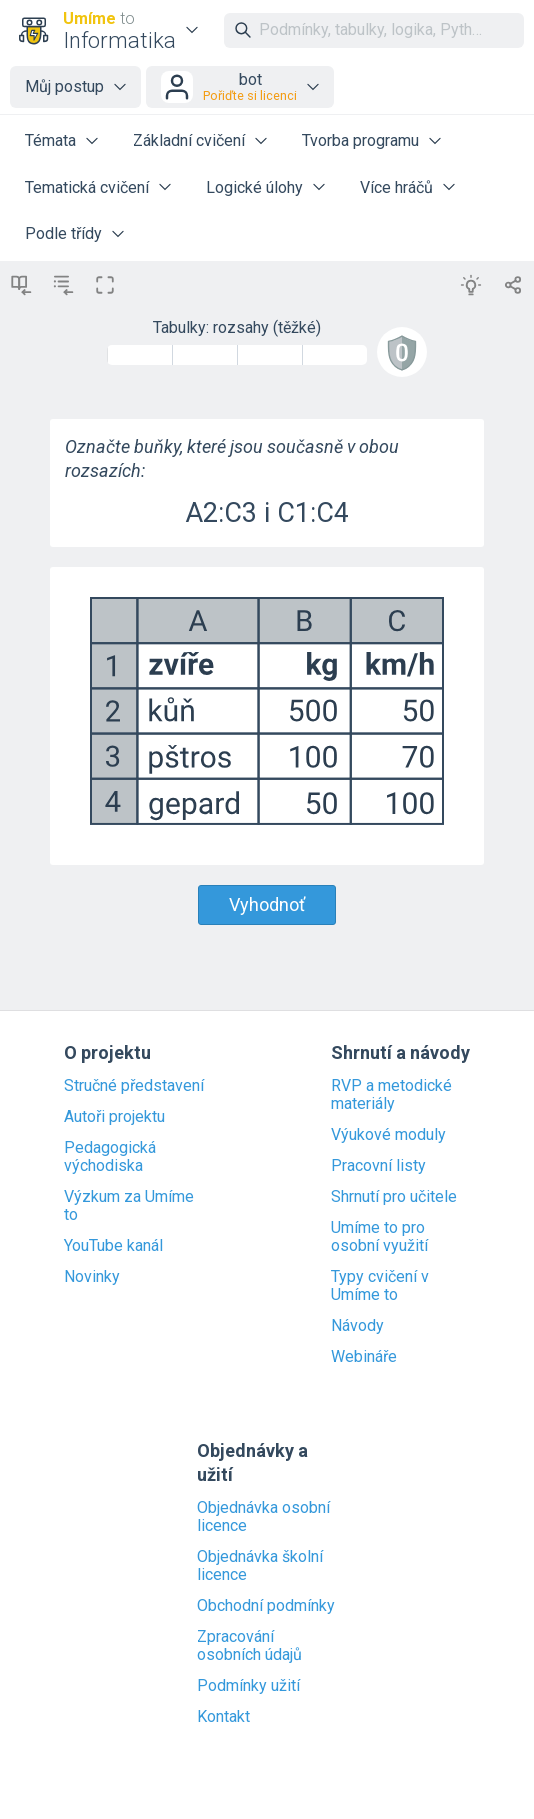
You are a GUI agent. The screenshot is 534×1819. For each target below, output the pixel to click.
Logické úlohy (254, 187)
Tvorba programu (360, 140)
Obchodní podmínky (266, 1606)
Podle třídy (63, 233)
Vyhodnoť (267, 904)
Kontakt (223, 1717)
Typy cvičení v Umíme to (380, 1286)
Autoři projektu (114, 1117)
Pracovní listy (378, 1166)
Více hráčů (396, 187)
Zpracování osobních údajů (249, 1646)
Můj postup (64, 86)
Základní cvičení (189, 140)
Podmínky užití (248, 1686)
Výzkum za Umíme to (129, 1206)
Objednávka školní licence (260, 1566)
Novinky (92, 1277)
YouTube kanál (113, 1246)
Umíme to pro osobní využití (379, 1237)
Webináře (364, 1357)
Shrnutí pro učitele (394, 1197)
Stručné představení (134, 1086)
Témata (50, 140)
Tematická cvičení (87, 187)
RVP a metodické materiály (391, 1095)
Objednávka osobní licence (263, 1517)
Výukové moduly (388, 1135)
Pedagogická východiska (110, 1157)
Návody (357, 1326)
